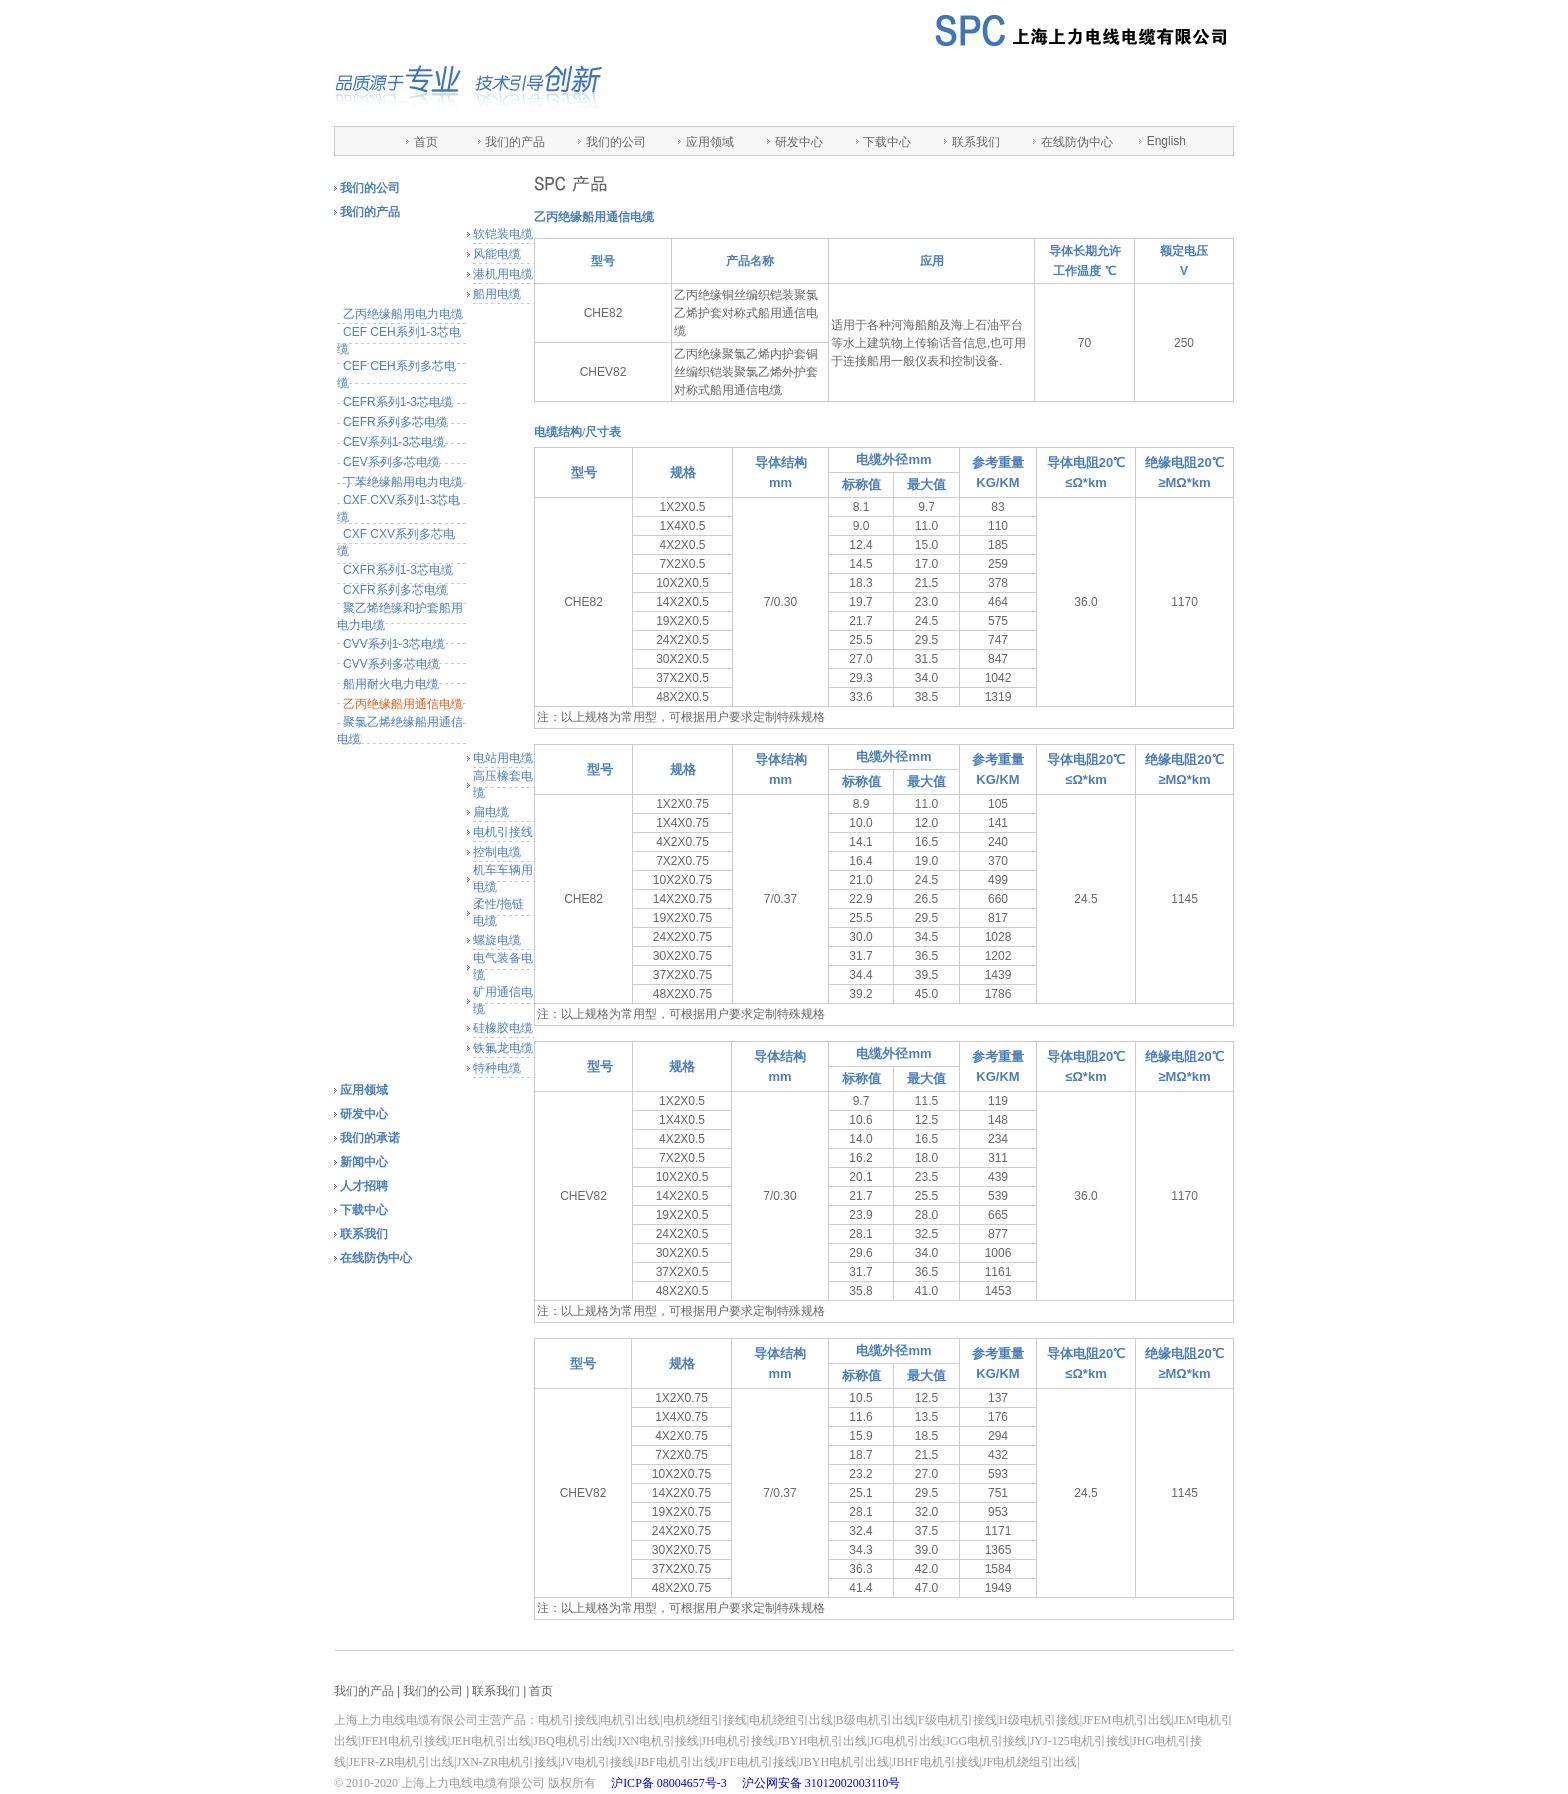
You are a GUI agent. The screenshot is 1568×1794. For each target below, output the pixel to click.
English (1166, 141)
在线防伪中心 (1077, 142)
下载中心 (887, 142)
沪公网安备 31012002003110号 (821, 1783)
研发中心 (799, 142)
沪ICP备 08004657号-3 (669, 1783)
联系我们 (976, 142)
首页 (426, 142)
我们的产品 (515, 142)
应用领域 (710, 142)
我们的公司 (616, 142)
